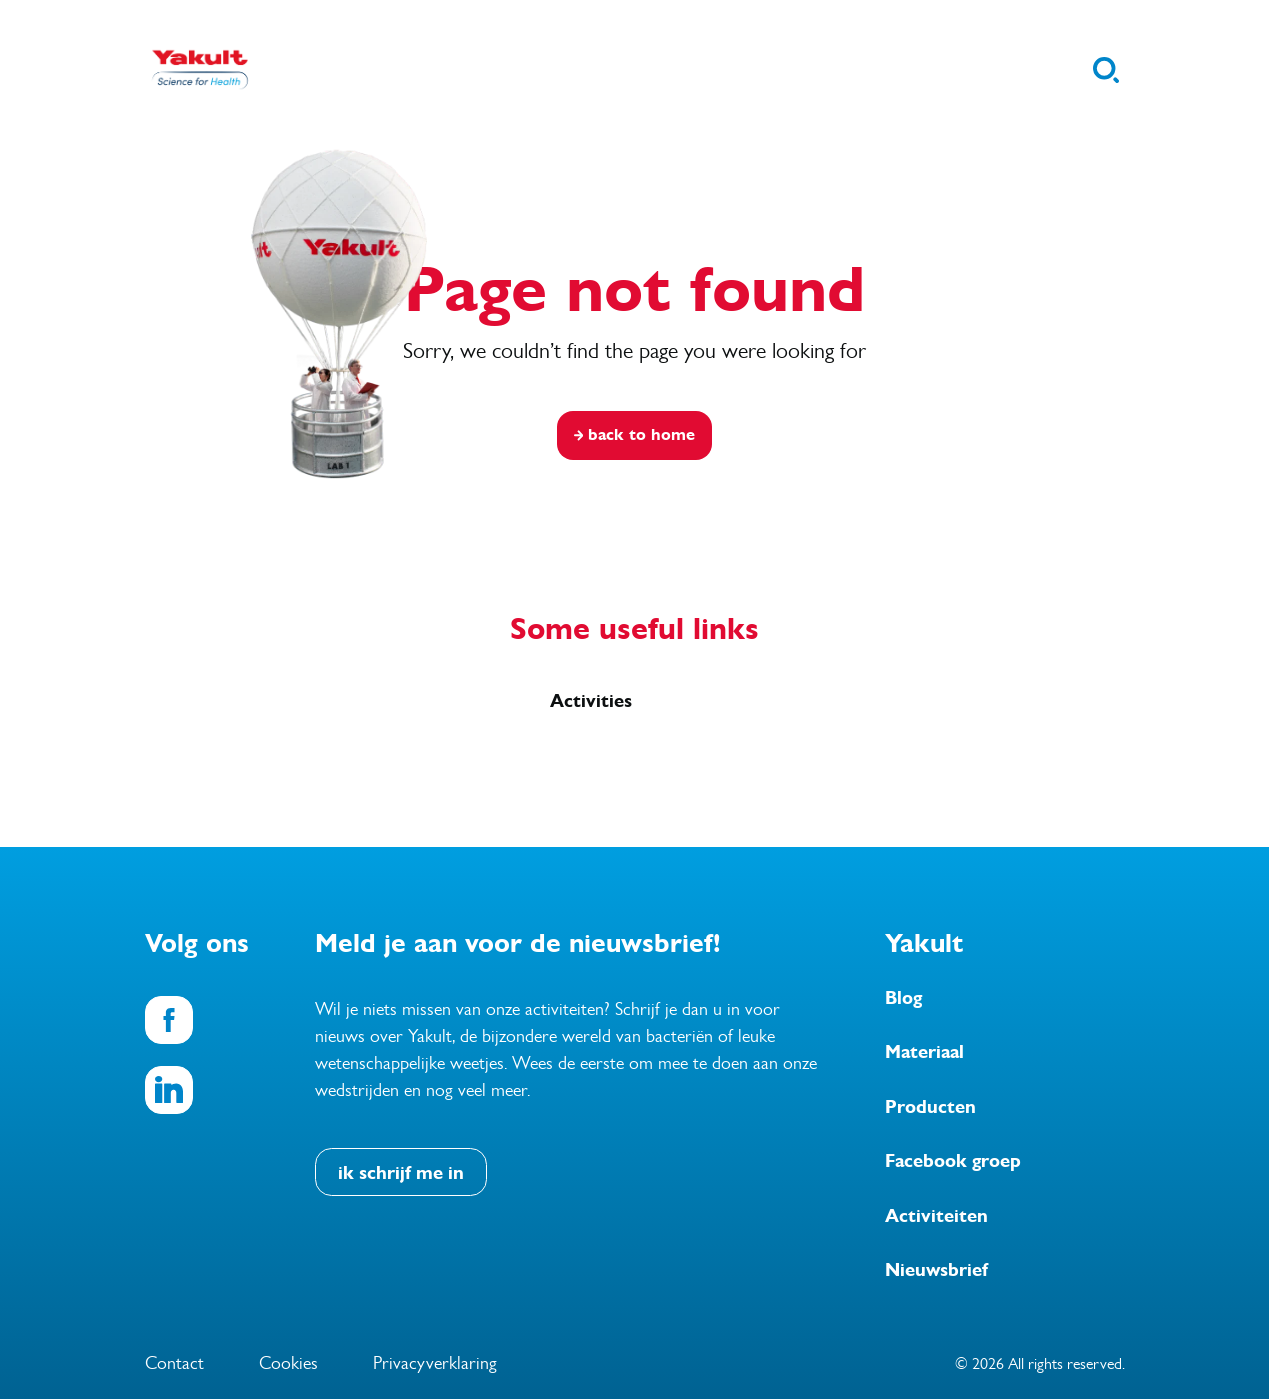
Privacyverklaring (435, 1363)
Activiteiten (936, 1216)
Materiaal (924, 1052)
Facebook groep (953, 1161)
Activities (591, 701)
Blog (903, 998)
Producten (930, 1107)
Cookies (288, 1363)
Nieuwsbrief (936, 1270)
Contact (174, 1363)
